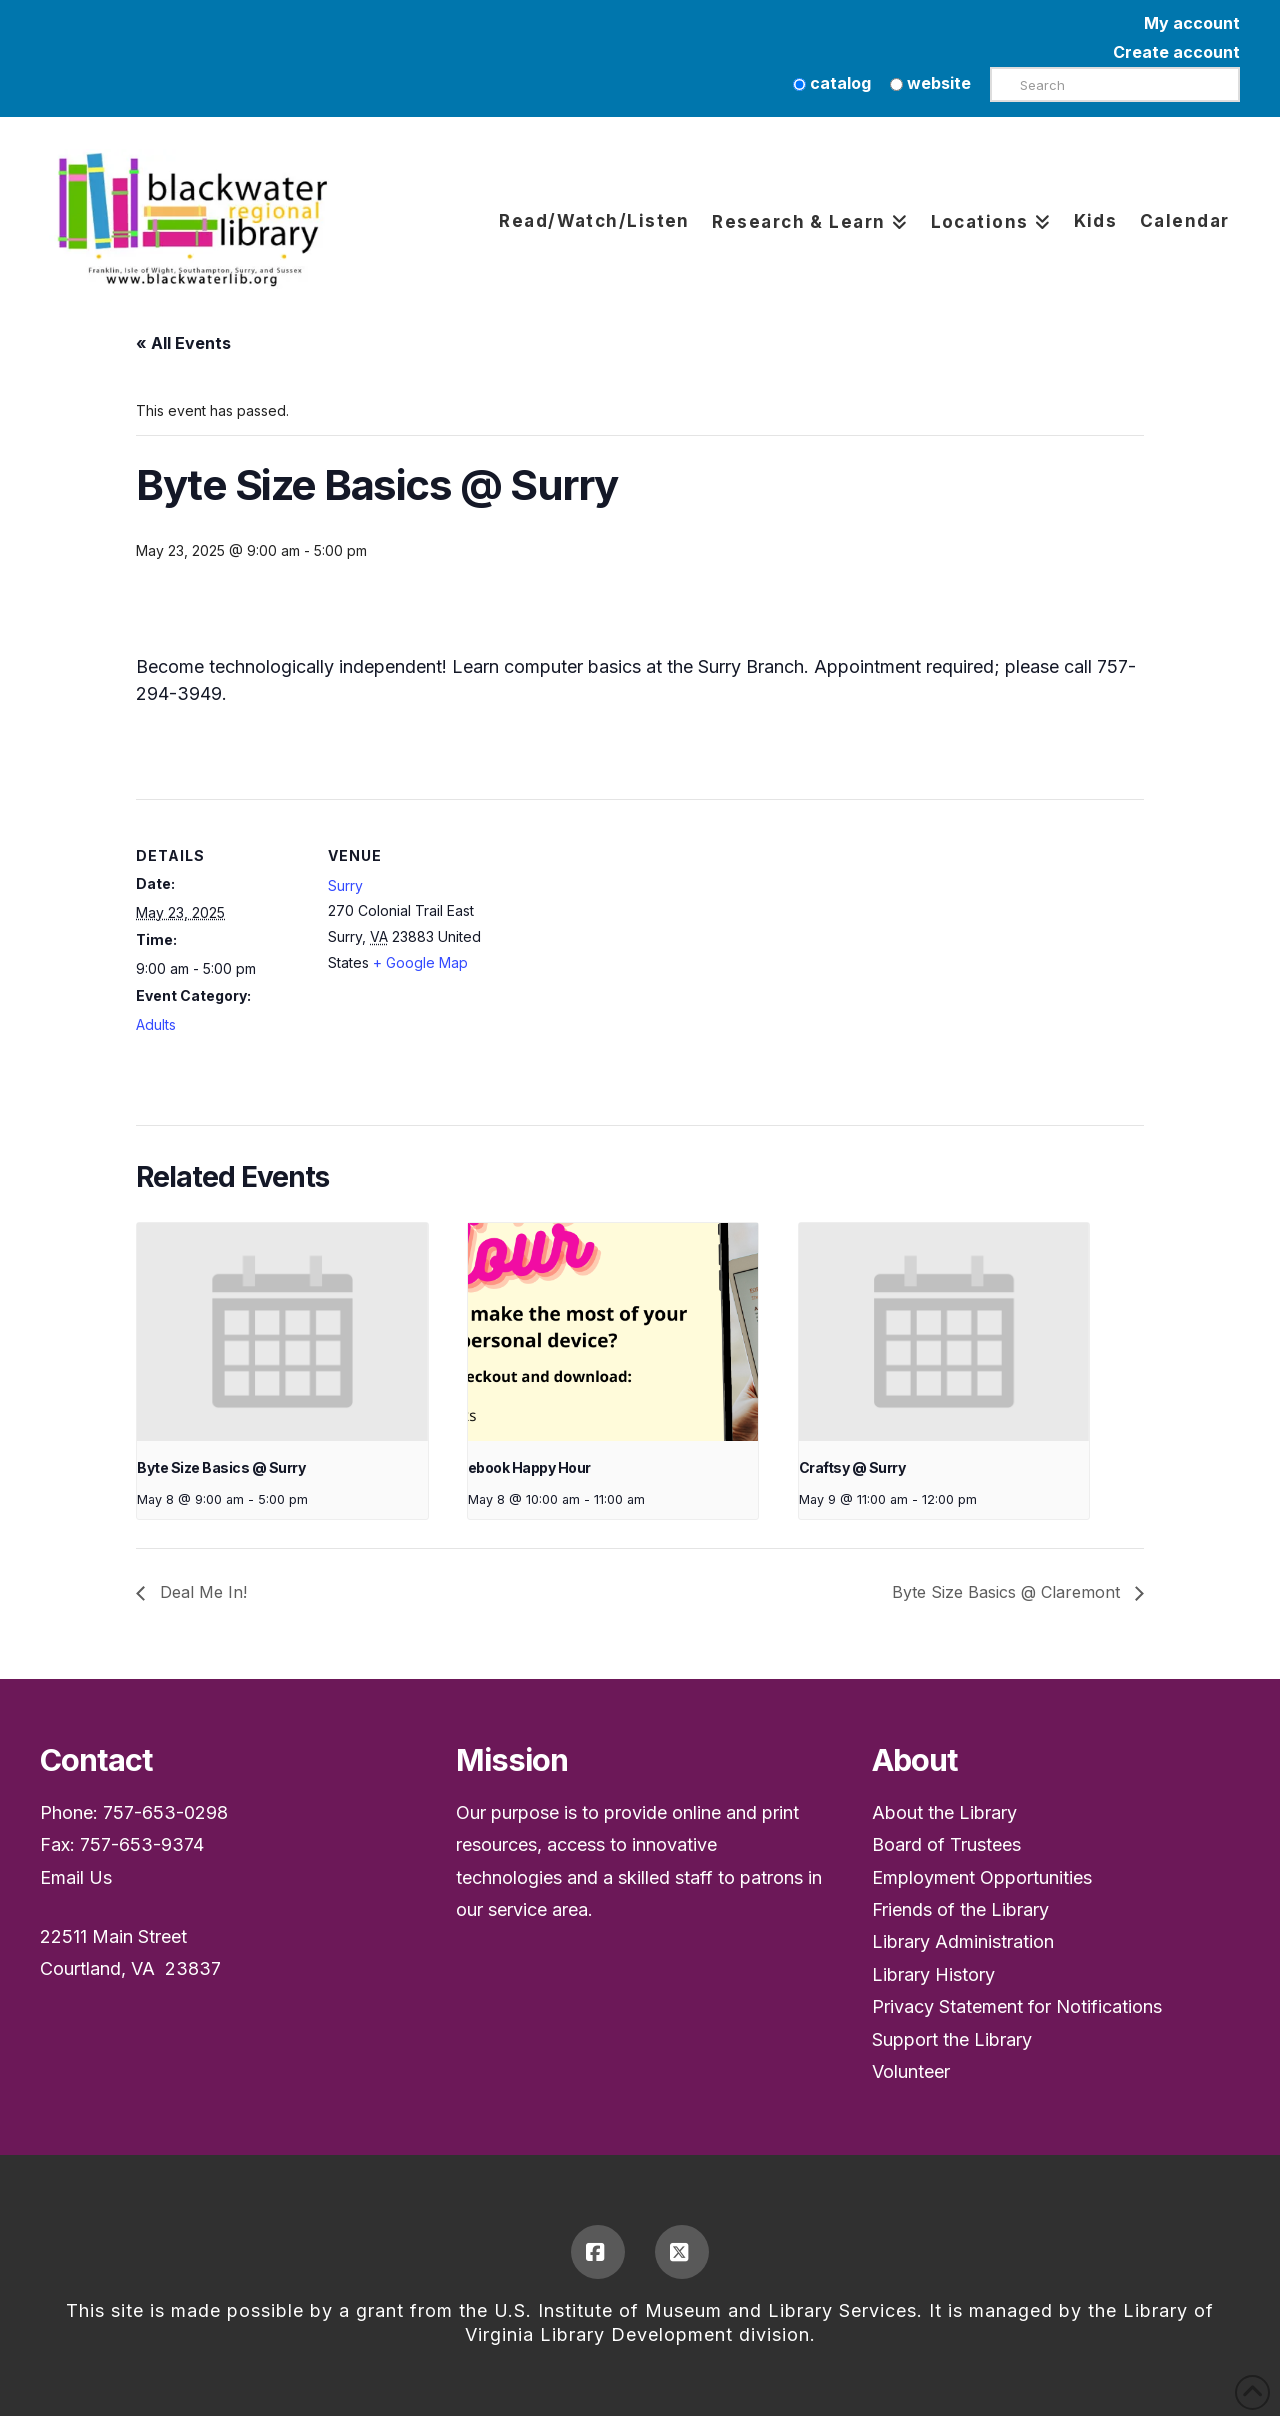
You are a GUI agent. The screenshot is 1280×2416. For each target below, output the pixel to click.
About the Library (944, 1812)
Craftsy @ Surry (852, 1467)
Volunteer (911, 2071)
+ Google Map (420, 962)
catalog (832, 83)
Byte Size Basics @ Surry (221, 1467)
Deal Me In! (201, 1592)
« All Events (183, 343)
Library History (933, 1974)
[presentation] (282, 1332)
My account (1192, 23)
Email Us (76, 1877)
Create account (1176, 52)
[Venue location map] (625, 937)
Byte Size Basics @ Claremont (1008, 1592)
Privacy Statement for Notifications (1017, 2006)
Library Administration (963, 1941)
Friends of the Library (960, 1909)
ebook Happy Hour (529, 1467)
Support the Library (952, 2039)
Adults (156, 1024)
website (930, 83)
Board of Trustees (946, 1844)
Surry (345, 885)
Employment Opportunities (982, 1877)
